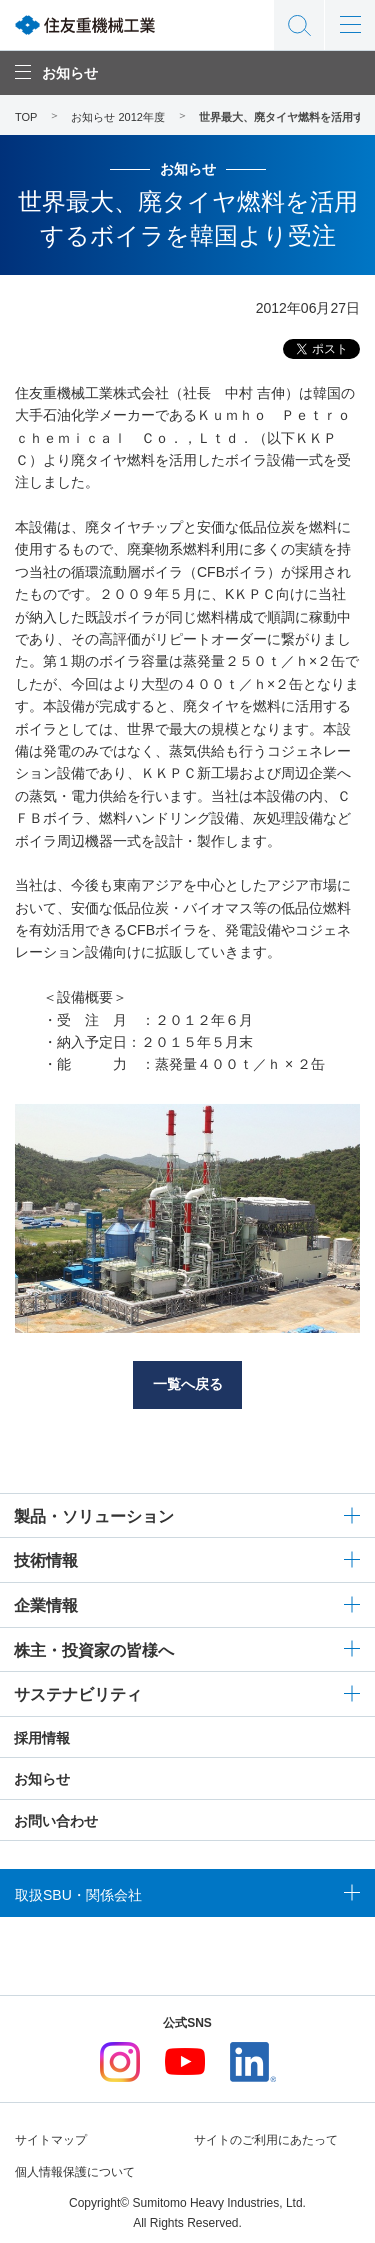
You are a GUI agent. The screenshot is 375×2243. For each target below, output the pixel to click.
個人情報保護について (75, 2172)
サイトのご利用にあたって (266, 2140)
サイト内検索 (299, 25)
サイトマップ (51, 2140)
